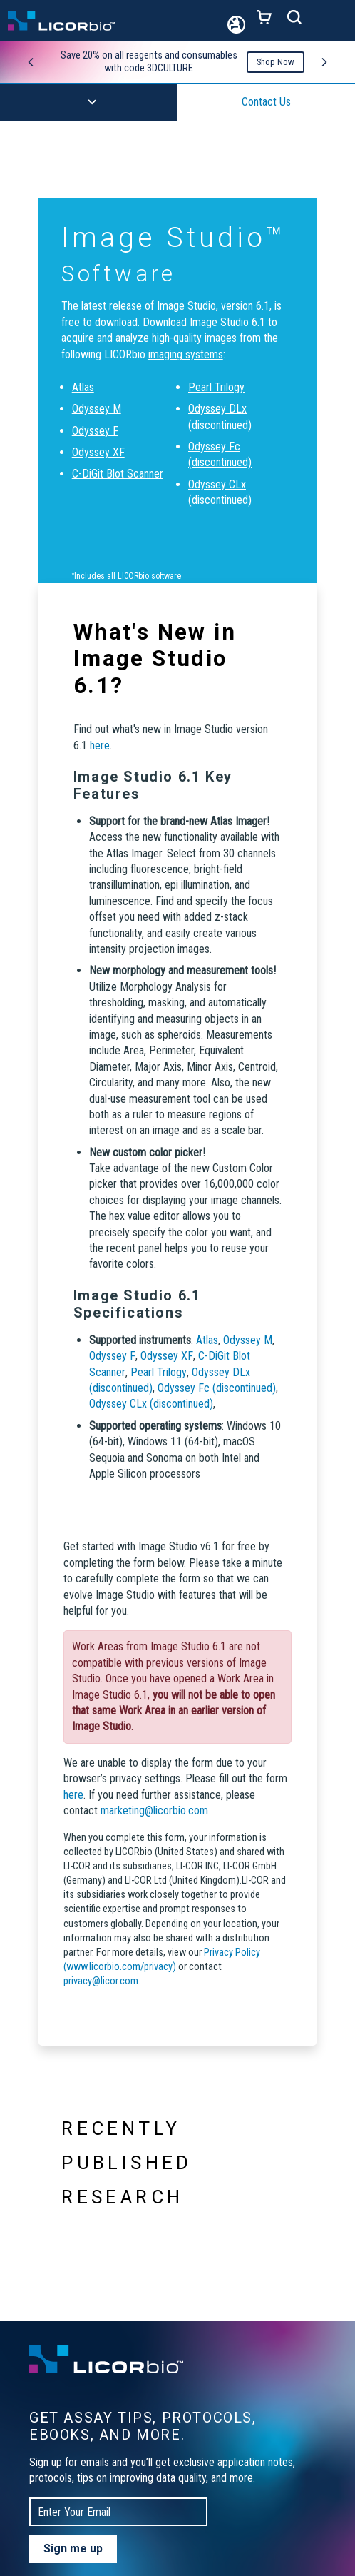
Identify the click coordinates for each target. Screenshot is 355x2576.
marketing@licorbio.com (154, 1810)
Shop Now (275, 61)
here (100, 745)
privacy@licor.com (100, 1981)
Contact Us (266, 101)
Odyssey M (96, 408)
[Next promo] (324, 62)
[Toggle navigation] (334, 21)
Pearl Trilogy (216, 387)
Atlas (83, 387)
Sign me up (73, 2548)
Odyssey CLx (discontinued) (151, 1403)
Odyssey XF (98, 452)
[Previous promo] (30, 62)
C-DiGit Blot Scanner (117, 473)
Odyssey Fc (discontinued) (217, 1388)
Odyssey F (95, 431)
